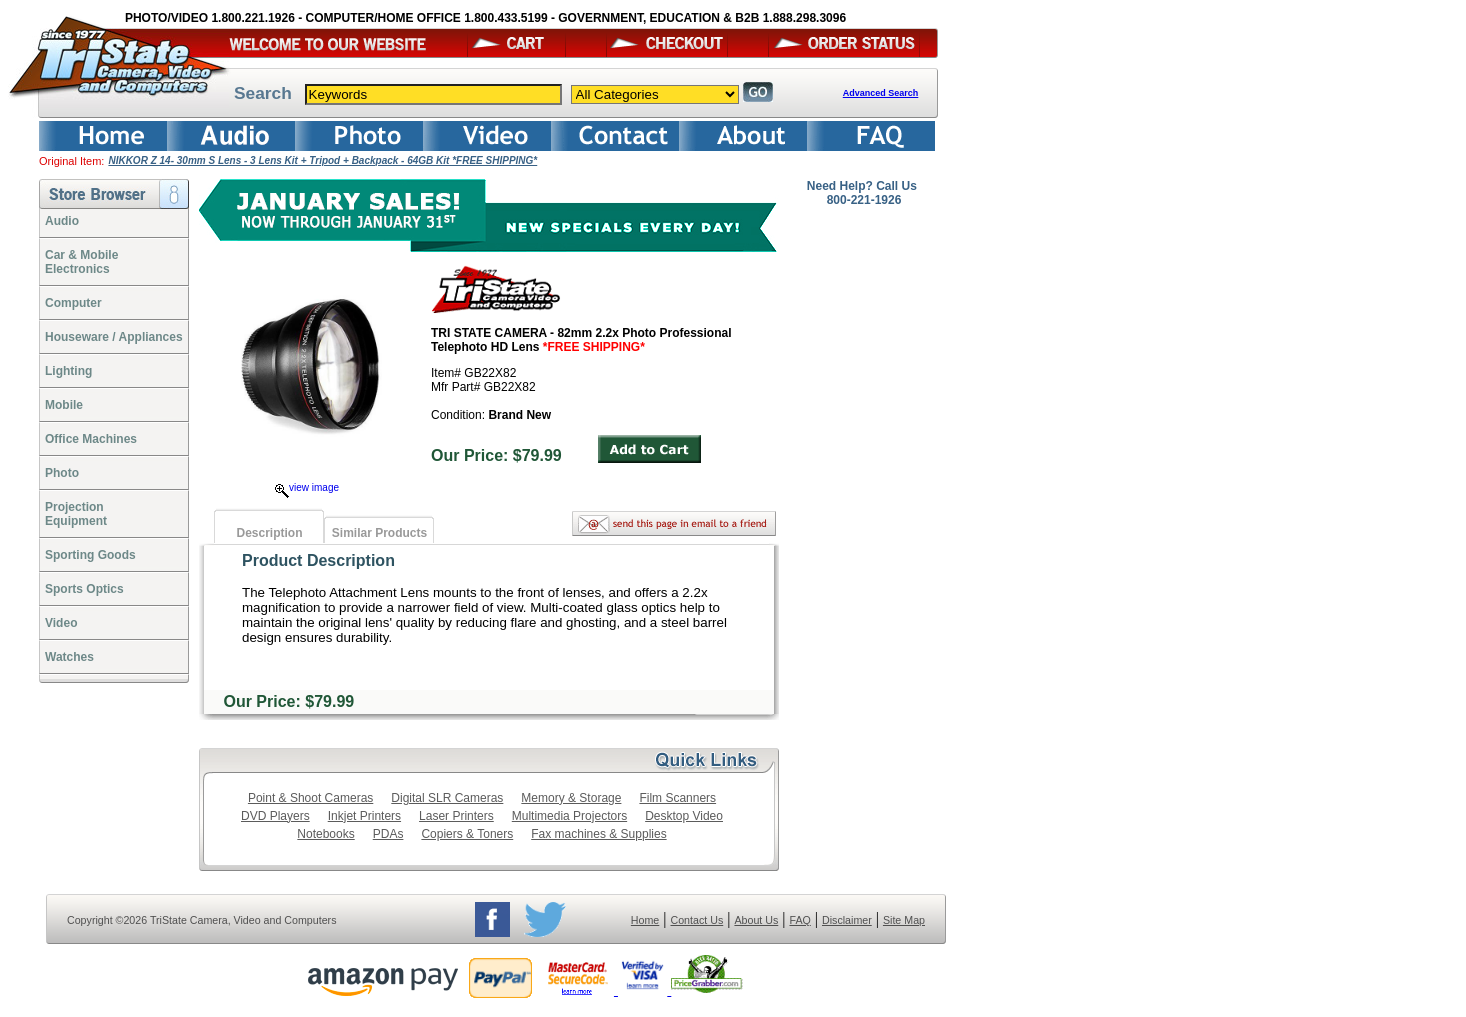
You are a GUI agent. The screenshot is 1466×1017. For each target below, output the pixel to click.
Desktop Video (684, 816)
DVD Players (275, 816)
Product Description (318, 560)
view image (307, 487)
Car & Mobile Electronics (81, 262)
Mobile (64, 405)
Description (269, 533)
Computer (73, 303)
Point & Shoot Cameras (310, 798)
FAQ (799, 920)
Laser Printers (456, 816)
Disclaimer (847, 920)
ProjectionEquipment (76, 514)
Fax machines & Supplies (598, 834)
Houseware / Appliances (114, 337)
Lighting (68, 371)
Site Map (904, 920)
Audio (62, 221)
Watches (69, 657)
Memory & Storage (571, 798)
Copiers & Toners (467, 834)
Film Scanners (677, 798)
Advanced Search (881, 93)
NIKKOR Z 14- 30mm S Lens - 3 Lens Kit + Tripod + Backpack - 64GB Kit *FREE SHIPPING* (322, 160)
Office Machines (91, 439)
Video (61, 623)
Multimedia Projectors (569, 816)
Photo (62, 473)
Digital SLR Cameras (447, 798)
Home (645, 920)
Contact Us (697, 920)
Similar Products (379, 533)
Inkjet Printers (364, 816)
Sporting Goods (90, 555)
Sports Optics (84, 589)
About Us (756, 920)
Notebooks (325, 834)
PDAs (388, 834)
